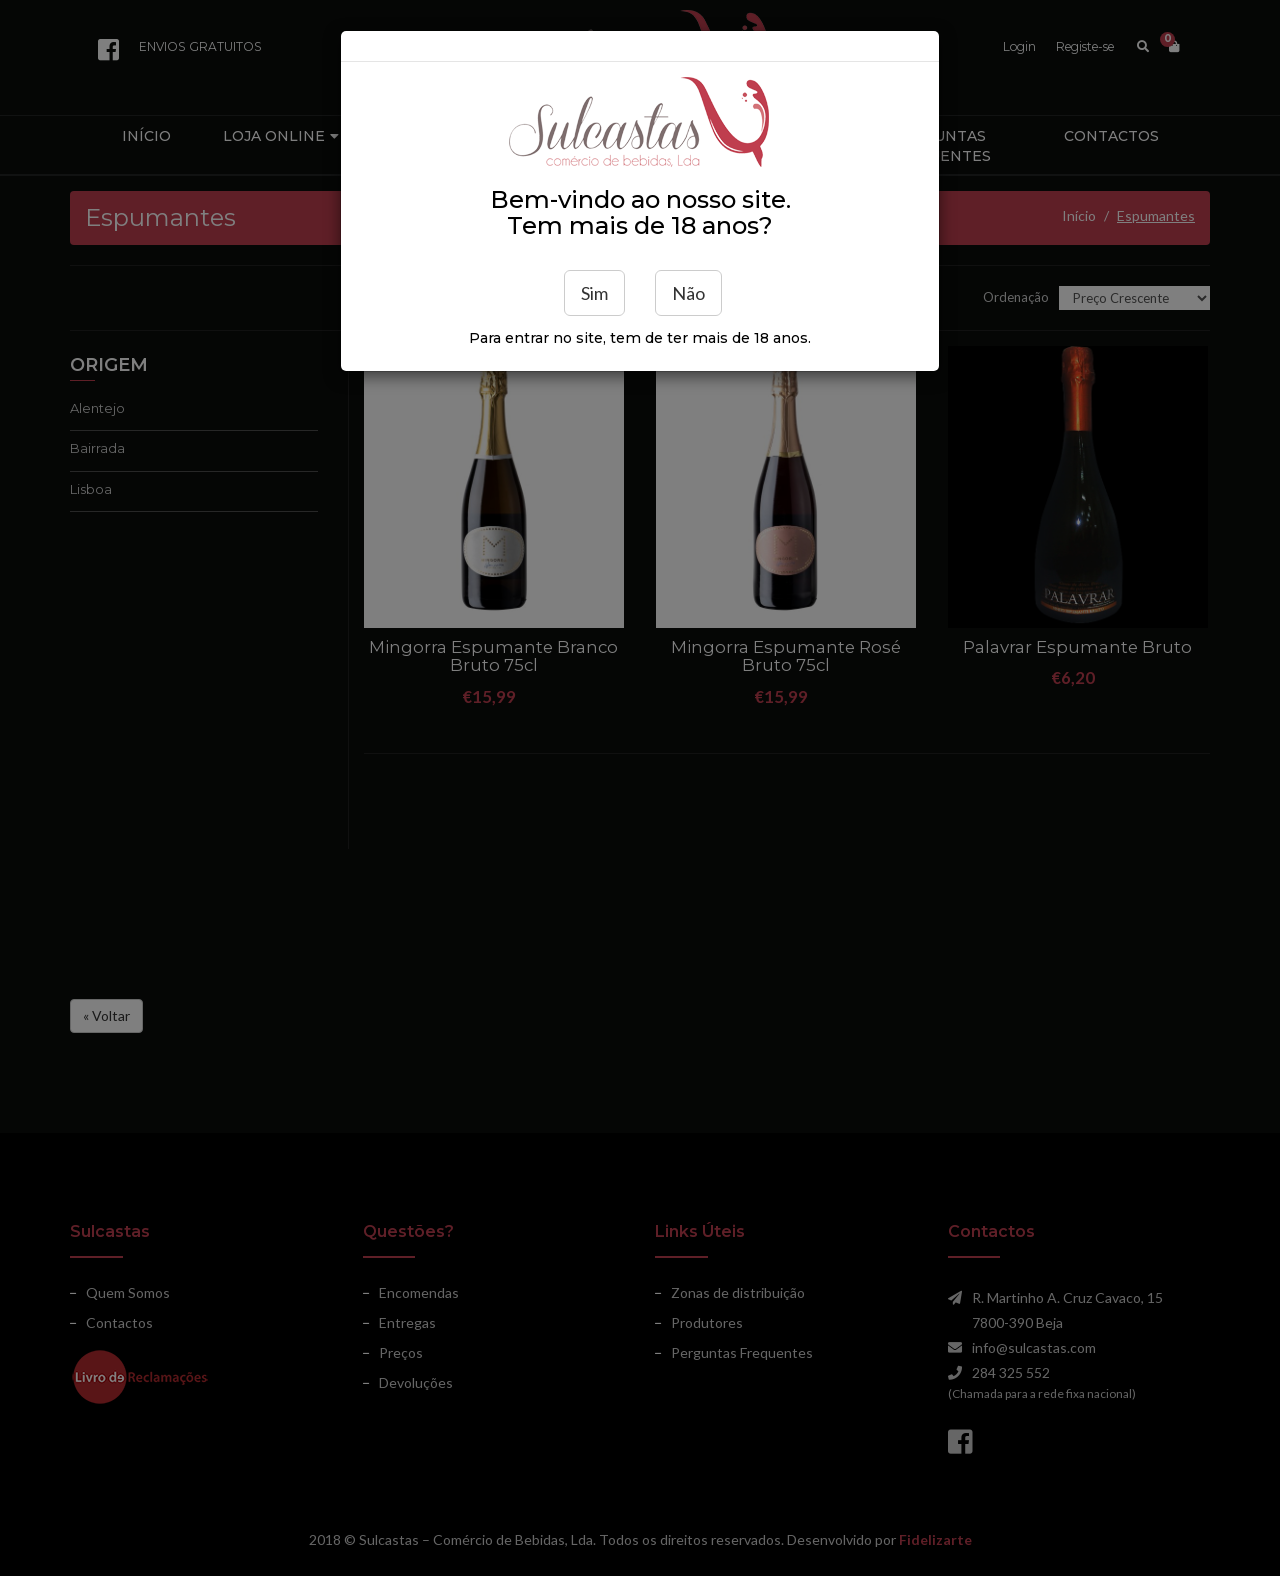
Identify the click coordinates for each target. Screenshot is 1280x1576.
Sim (594, 293)
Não (688, 293)
